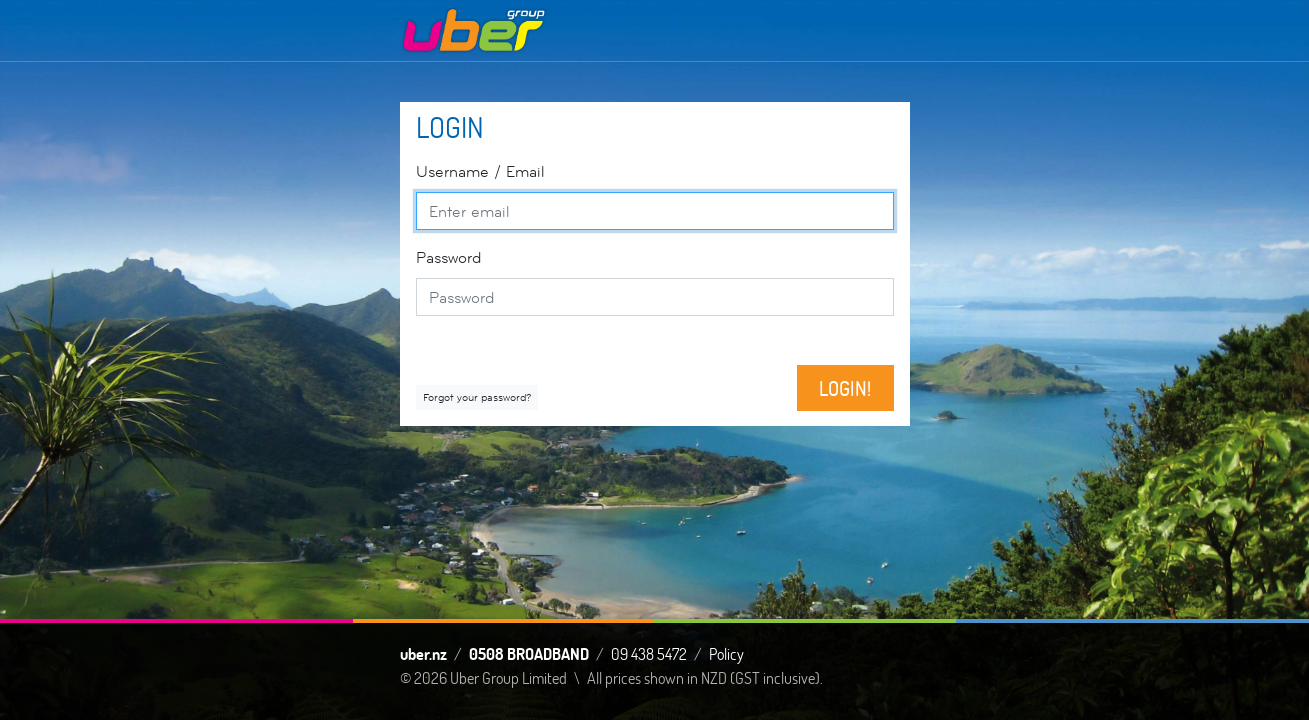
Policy (726, 653)
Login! (845, 388)
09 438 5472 (649, 653)
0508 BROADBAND (529, 653)
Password (448, 257)
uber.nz (423, 653)
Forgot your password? (477, 397)
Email (480, 171)
